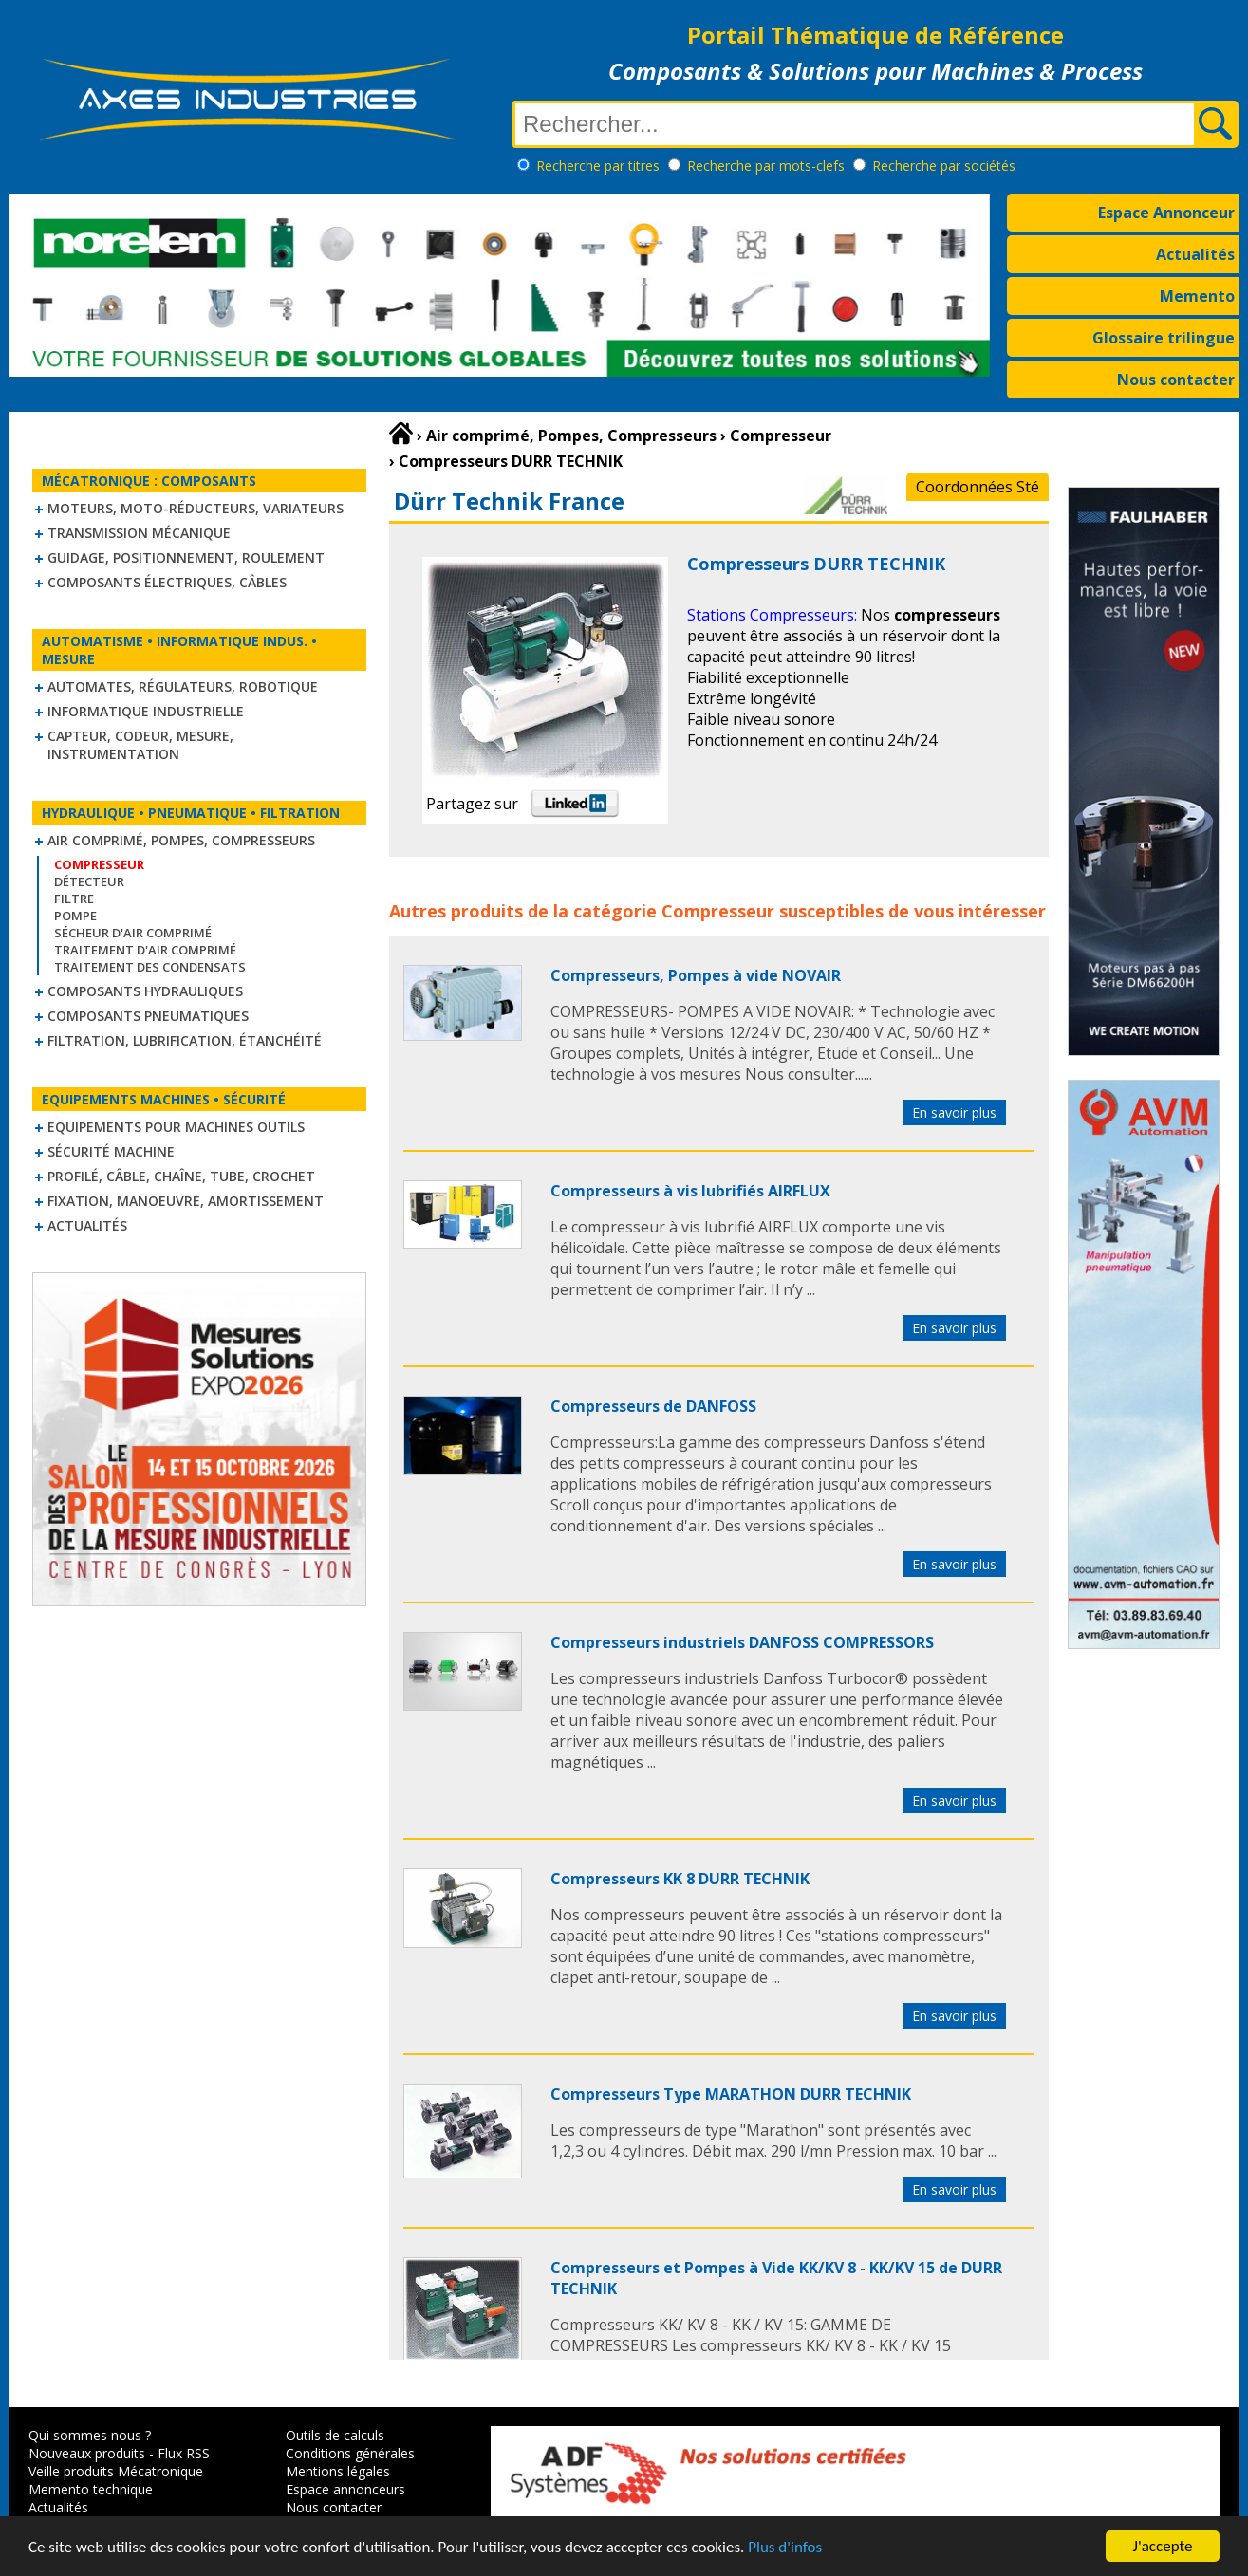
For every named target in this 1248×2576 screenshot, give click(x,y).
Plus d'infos (785, 2547)
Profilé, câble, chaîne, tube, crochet (181, 1176)
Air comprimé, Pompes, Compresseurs (181, 840)
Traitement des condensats (150, 966)
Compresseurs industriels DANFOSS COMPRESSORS (742, 1642)
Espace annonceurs (345, 2489)
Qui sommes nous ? (89, 2435)
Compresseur (717, 910)
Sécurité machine (111, 1151)
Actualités (1195, 254)
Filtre (74, 898)
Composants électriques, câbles (167, 582)
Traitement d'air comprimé (145, 949)
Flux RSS (184, 2453)
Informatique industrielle (145, 711)
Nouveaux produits (86, 2453)
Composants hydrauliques (145, 991)
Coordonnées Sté (977, 486)
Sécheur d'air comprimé (133, 932)
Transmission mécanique (139, 533)
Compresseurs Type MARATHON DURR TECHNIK (730, 2094)
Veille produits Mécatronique (115, 2471)
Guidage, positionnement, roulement (186, 557)
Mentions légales (338, 2471)
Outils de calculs (335, 2435)
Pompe (75, 915)
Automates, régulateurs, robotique (182, 686)
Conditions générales (350, 2453)
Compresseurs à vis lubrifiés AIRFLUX (690, 1190)
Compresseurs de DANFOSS (653, 1406)
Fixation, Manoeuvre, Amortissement (185, 1201)
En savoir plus (954, 1112)
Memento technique (90, 2489)
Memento (1197, 296)
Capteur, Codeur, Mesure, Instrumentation (140, 745)
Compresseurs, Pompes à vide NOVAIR (695, 975)
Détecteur (89, 881)
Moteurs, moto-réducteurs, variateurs (195, 508)
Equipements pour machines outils (176, 1127)
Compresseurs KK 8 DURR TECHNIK (680, 1878)
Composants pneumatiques (148, 1016)
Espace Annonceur (1166, 212)
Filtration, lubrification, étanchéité (184, 1040)
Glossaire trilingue (1163, 337)
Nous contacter (1176, 379)
